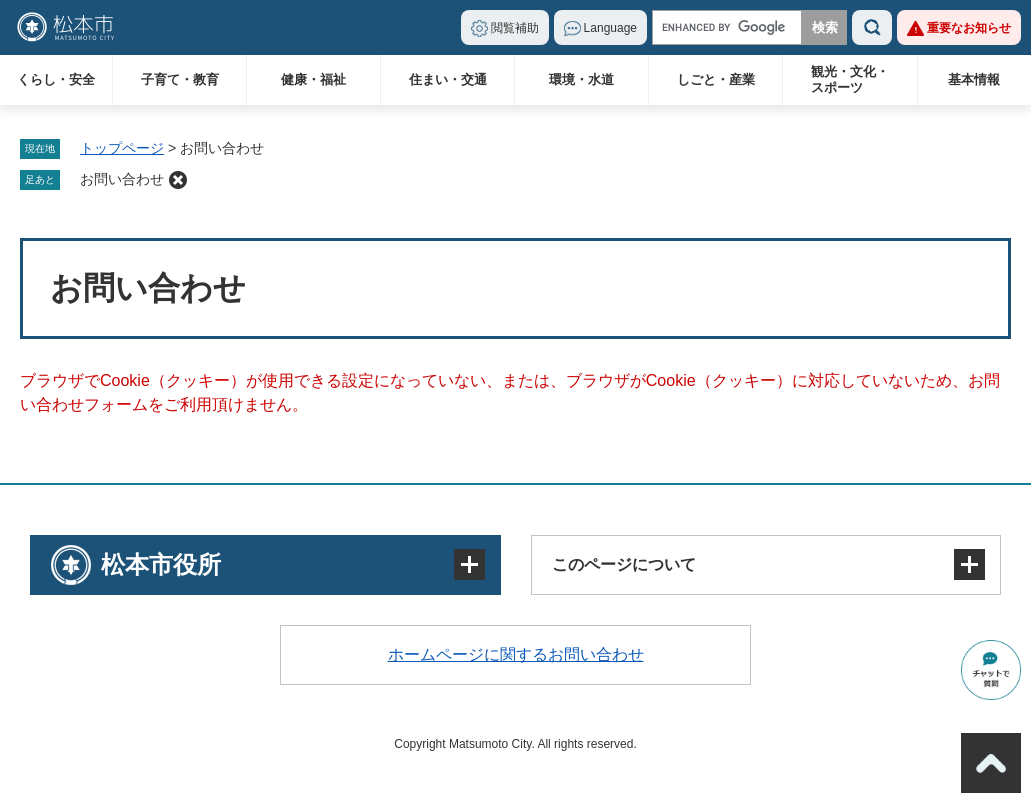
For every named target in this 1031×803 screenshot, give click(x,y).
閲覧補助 (515, 28)
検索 (872, 27)
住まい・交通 (448, 79)
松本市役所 (161, 564)
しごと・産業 (716, 79)
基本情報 (974, 79)
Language (610, 28)
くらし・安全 (56, 79)
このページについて (624, 564)
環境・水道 (581, 79)
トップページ (122, 148)
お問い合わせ (122, 179)
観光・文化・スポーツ (850, 79)
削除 (178, 180)
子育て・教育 (180, 79)
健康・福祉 (313, 79)
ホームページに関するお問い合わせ (516, 654)
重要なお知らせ (969, 28)
